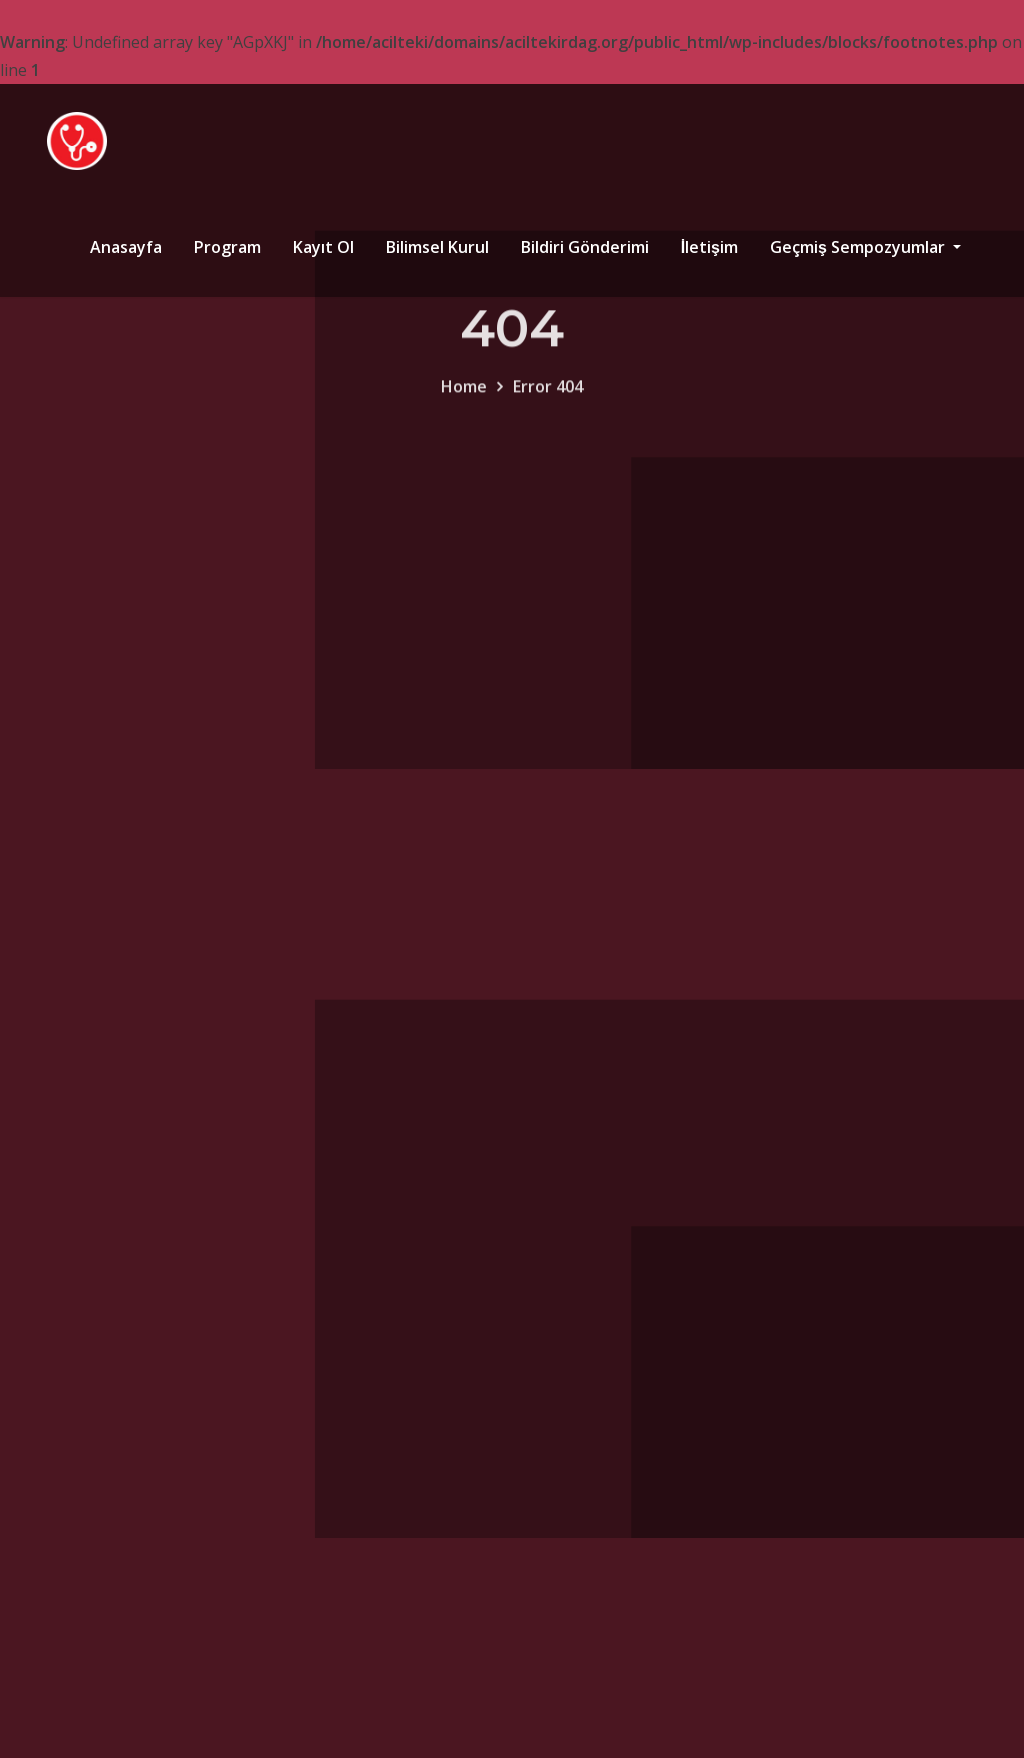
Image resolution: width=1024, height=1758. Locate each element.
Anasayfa (126, 247)
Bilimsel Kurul (437, 247)
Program (227, 247)
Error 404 (548, 401)
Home (464, 401)
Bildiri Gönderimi (585, 247)
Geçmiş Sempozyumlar (865, 247)
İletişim (709, 247)
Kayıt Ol (323, 247)
